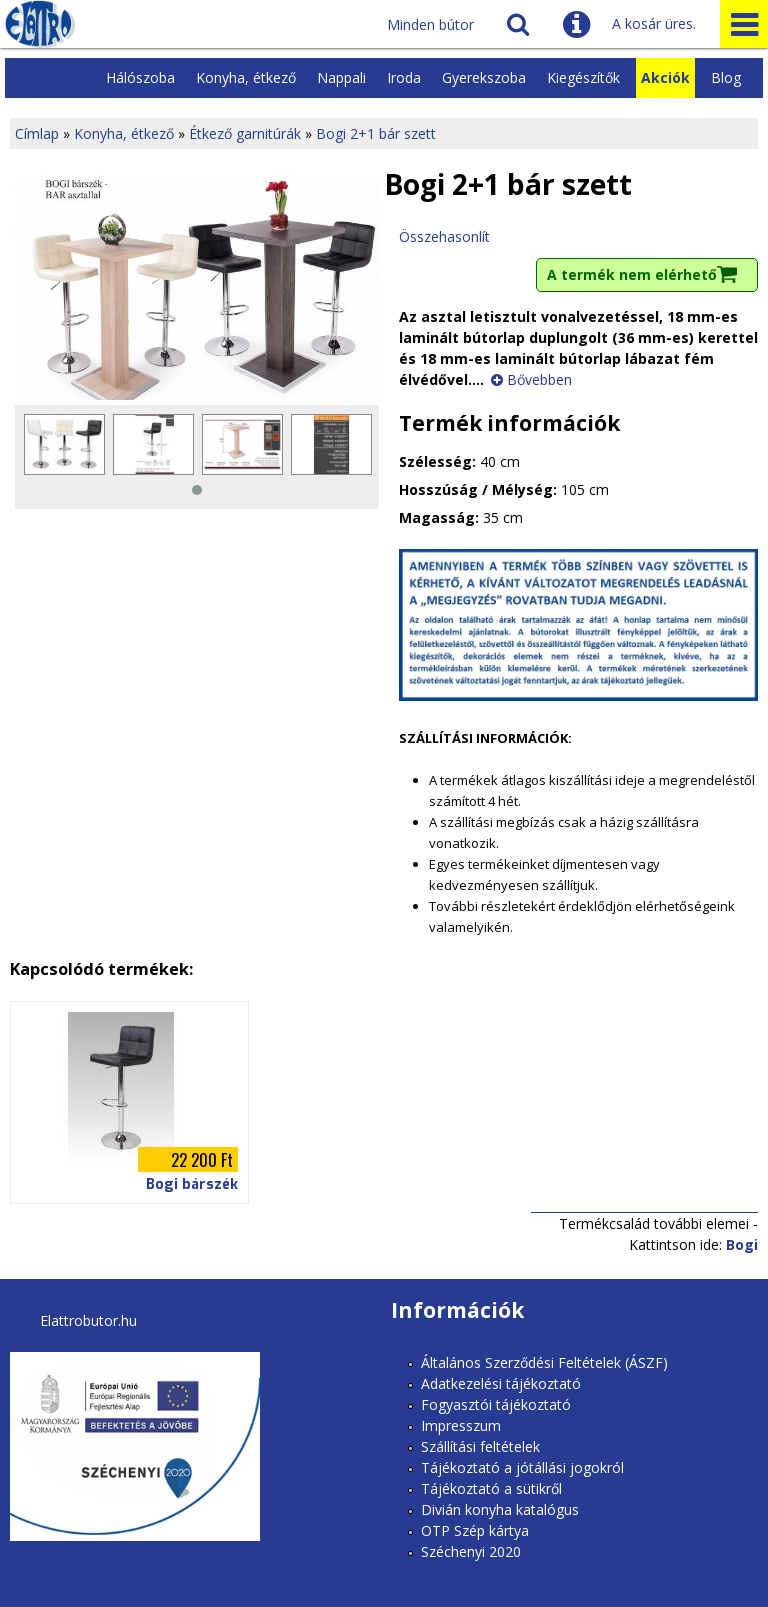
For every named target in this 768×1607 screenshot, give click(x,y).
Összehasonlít (444, 236)
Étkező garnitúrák (245, 133)
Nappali (341, 77)
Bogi (742, 1244)
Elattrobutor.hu (88, 1320)
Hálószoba (140, 77)
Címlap (37, 133)
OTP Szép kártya (475, 1530)
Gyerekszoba (484, 77)
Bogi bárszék (192, 1184)
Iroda (404, 77)
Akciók (665, 77)
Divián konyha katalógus (500, 1509)
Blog (726, 77)
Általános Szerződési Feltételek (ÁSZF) (544, 1362)
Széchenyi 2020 (471, 1551)
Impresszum (461, 1425)
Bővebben (539, 379)
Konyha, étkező (246, 77)
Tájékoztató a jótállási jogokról (522, 1467)
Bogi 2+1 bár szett (376, 133)
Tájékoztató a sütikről (491, 1488)
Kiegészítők (583, 77)
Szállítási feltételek (480, 1446)
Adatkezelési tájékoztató (501, 1383)
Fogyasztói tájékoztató (496, 1404)
